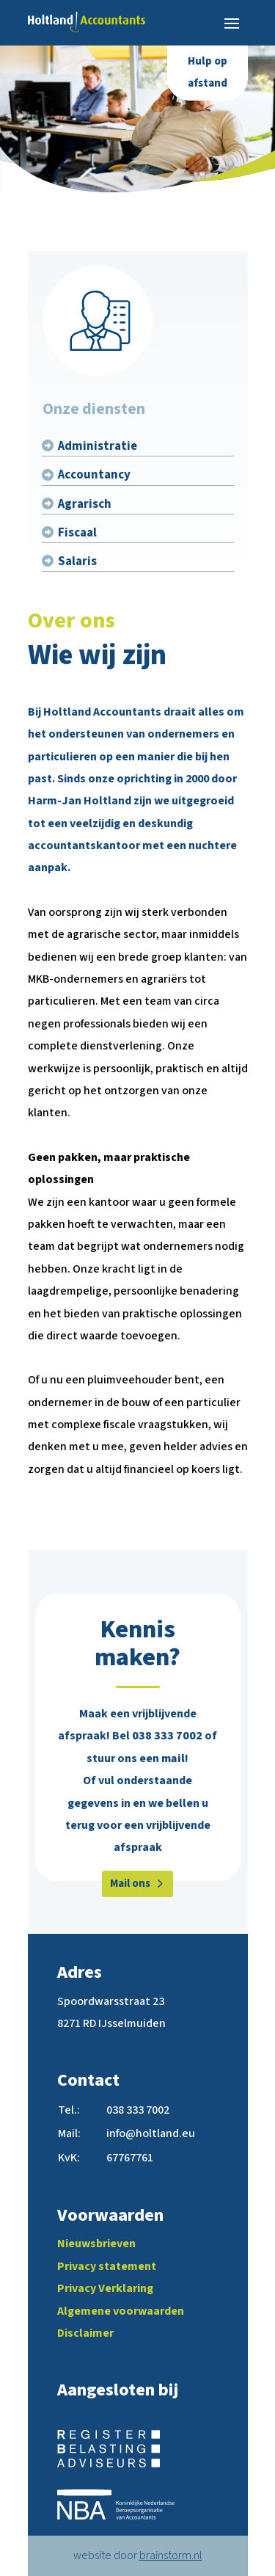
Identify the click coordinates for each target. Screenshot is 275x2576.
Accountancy (94, 475)
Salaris (77, 561)
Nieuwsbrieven (96, 2243)
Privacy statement (106, 2266)
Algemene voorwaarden (120, 2311)
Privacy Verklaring (105, 2288)
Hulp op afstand (207, 72)
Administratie (97, 446)
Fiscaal (77, 533)
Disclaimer (85, 2333)
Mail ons (130, 1883)
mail (173, 1758)
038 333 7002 (167, 1736)
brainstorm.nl (170, 2555)
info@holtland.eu (150, 2133)
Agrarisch (84, 504)
